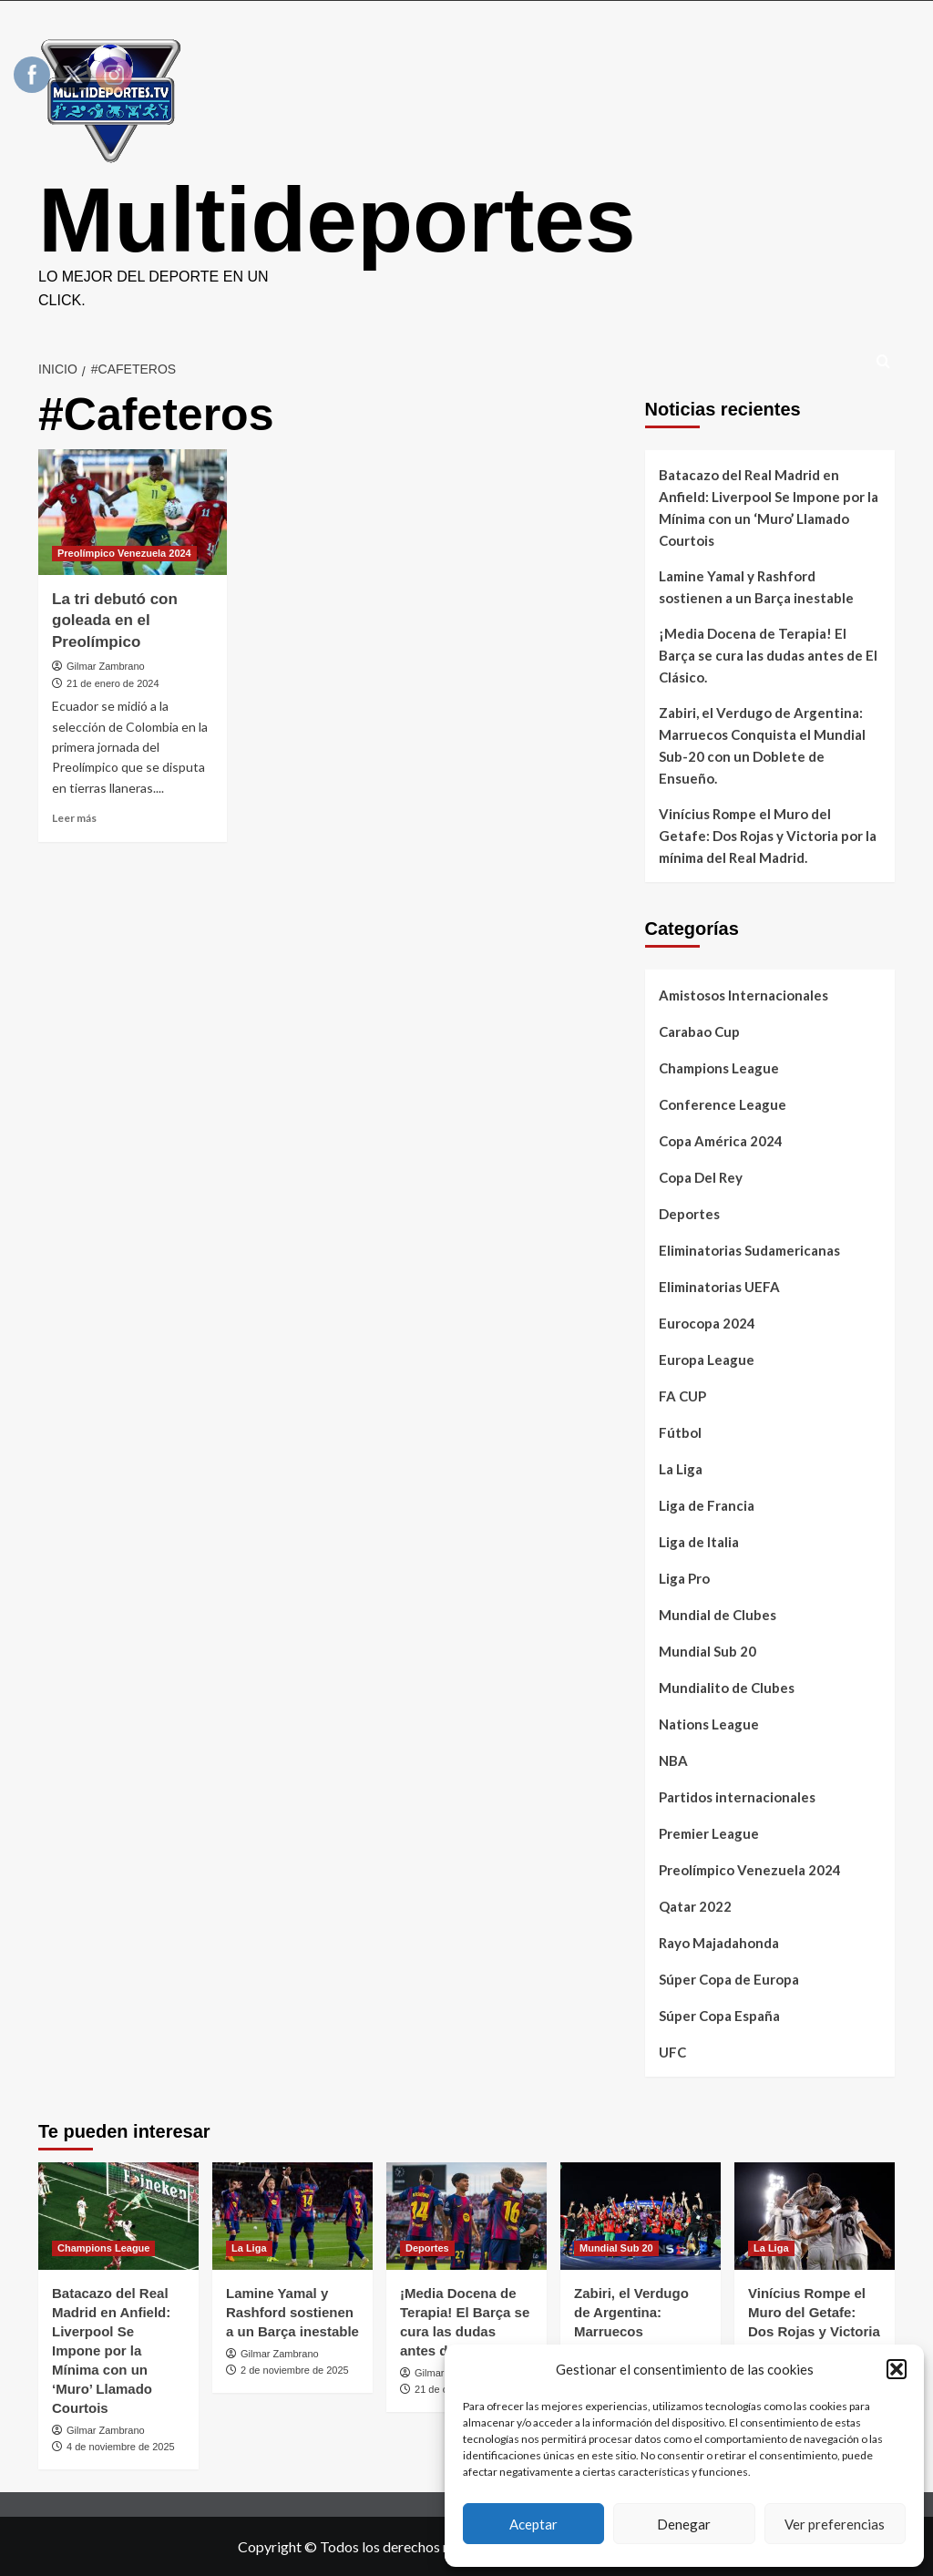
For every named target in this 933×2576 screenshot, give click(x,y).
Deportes (689, 1214)
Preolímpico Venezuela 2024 (750, 1870)
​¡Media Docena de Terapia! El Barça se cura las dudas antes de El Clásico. (768, 655)
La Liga (680, 1469)
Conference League (722, 1104)
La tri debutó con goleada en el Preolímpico (115, 621)
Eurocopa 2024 (707, 1323)
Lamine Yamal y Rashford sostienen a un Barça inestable (756, 587)
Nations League (709, 1724)
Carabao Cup (699, 1031)
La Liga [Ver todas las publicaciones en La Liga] (249, 2247)
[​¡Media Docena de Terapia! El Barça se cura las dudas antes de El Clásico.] (466, 2215)
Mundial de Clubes (717, 1614)
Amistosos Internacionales (743, 995)
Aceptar (533, 2524)
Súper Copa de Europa (729, 1979)
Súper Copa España (719, 2015)
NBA (673, 1760)
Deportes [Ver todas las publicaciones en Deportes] (427, 2247)
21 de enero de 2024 (113, 683)
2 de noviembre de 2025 (295, 2370)
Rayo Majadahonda (719, 1943)
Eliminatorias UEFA (719, 1286)
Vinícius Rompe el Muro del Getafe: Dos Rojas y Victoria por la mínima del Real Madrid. (768, 836)
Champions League (719, 1068)
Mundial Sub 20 (707, 1651)
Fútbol (680, 1432)
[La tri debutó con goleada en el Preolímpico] (132, 512)
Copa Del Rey (701, 1177)
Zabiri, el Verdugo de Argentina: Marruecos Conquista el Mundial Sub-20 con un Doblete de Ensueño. (762, 745)
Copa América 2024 (721, 1141)
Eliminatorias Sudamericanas (749, 1250)
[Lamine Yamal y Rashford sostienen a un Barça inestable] (292, 2215)
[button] (896, 2369)
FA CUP (682, 1396)
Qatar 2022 (695, 1906)
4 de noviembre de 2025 (121, 2446)
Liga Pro (684, 1578)
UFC (672, 2052)
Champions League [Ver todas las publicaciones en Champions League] (103, 2247)
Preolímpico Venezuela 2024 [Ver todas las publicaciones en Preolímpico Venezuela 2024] (124, 553)
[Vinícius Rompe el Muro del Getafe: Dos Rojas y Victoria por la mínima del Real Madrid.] (814, 2215)
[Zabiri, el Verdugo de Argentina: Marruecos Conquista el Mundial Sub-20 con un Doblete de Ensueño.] (640, 2215)
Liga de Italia (699, 1542)
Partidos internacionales (737, 1797)
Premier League (709, 1833)
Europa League (706, 1359)
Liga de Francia (706, 1505)
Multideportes (337, 220)
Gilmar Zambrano (106, 666)
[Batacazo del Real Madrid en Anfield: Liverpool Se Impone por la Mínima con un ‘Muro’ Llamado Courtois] (118, 2215)
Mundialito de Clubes (727, 1687)
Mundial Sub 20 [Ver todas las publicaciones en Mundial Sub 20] (616, 2247)
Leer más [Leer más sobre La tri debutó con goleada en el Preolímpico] (74, 818)
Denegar (684, 2524)
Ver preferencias (834, 2524)
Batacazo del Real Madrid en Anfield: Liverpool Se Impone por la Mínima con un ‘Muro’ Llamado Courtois (768, 508)
